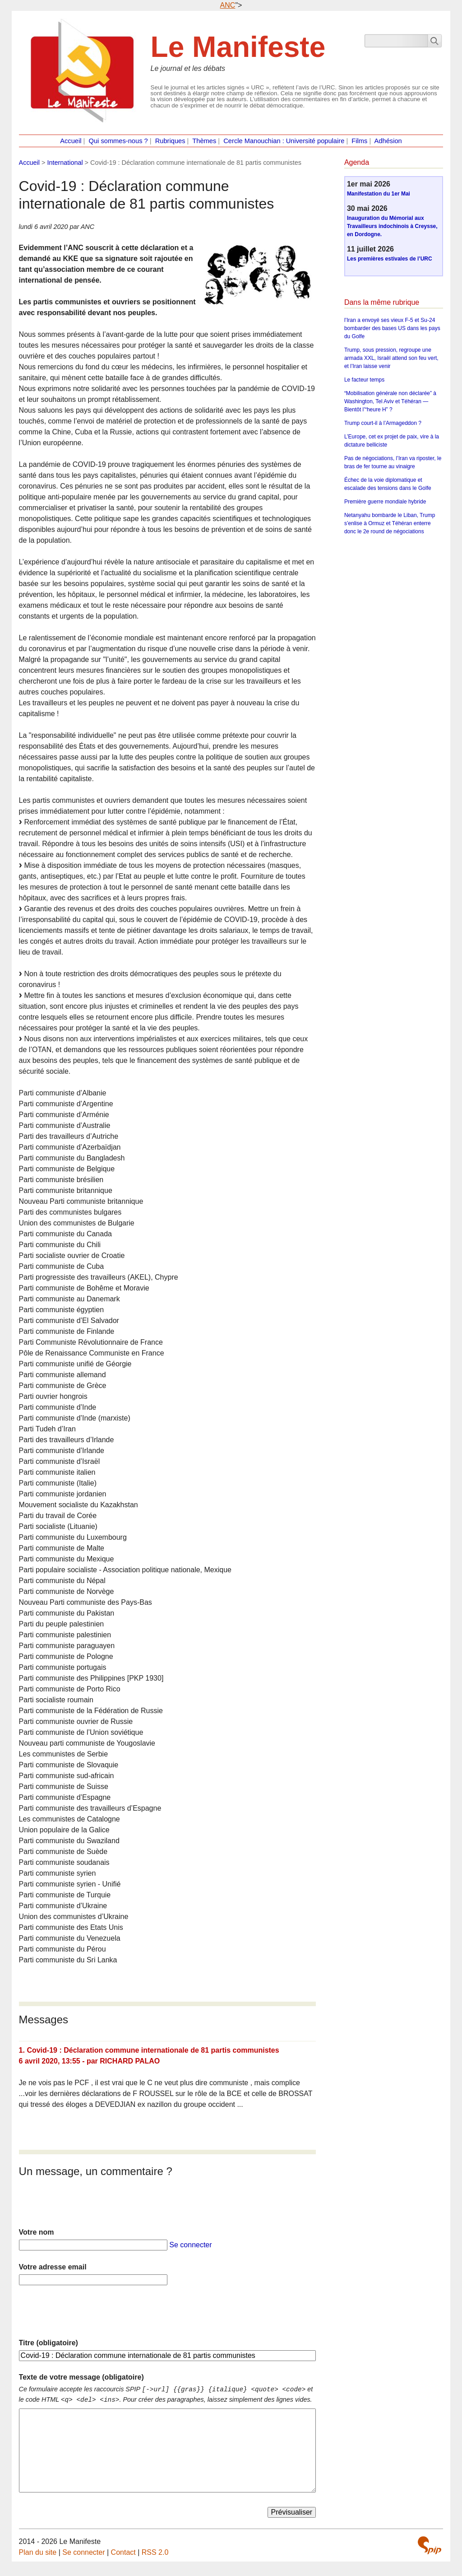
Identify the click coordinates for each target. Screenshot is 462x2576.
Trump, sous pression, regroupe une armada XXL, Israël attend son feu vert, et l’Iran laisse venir (391, 358)
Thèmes (204, 140)
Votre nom (36, 2232)
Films (359, 140)
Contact (123, 2552)
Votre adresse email (53, 2267)
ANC (228, 5)
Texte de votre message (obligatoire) (81, 2377)
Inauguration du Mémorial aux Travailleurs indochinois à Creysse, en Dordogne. (392, 226)
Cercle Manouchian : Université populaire (283, 140)
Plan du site (38, 2552)
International (65, 162)
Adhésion (388, 140)
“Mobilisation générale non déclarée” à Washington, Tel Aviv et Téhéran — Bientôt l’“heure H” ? (390, 401)
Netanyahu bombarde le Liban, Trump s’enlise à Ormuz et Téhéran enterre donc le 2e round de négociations (389, 523)
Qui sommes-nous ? (118, 140)
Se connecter (190, 2245)
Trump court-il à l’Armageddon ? (382, 423)
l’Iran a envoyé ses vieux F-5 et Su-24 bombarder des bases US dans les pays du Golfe (392, 328)
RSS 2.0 (155, 2552)
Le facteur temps (364, 380)
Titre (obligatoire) (48, 2343)
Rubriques (170, 140)
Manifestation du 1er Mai (378, 194)
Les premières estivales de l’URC (389, 259)
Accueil (70, 140)
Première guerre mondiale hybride (385, 501)
